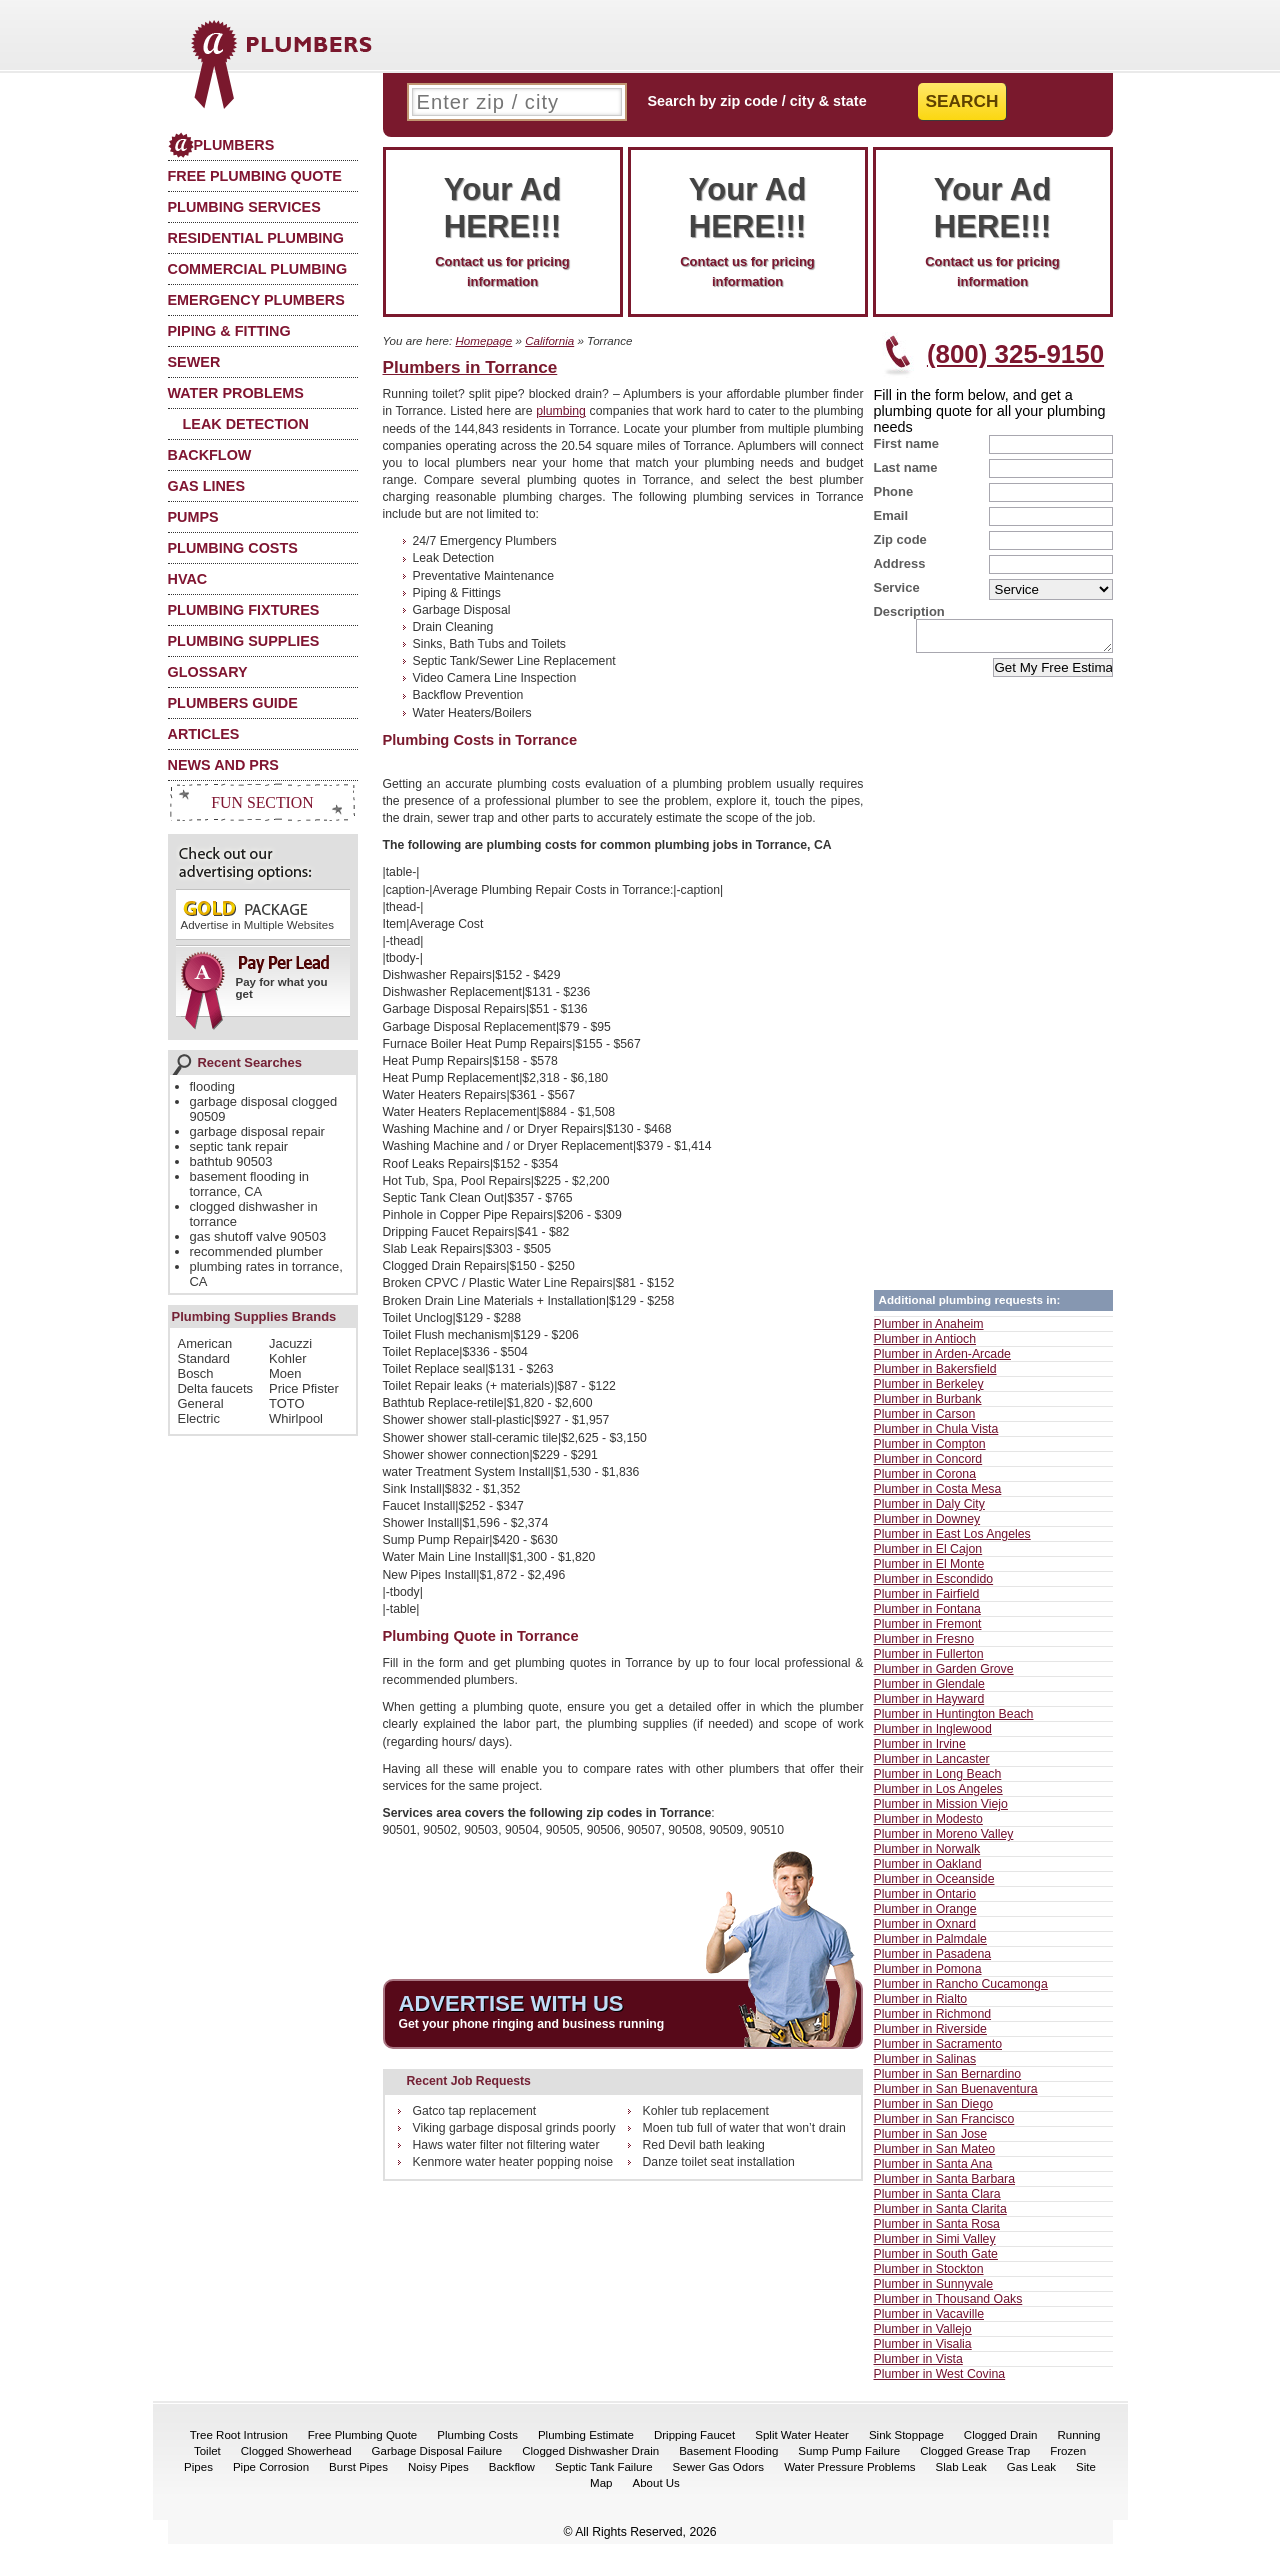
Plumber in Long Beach (938, 1780)
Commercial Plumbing (258, 269)
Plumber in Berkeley (929, 1390)
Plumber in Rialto (921, 2005)
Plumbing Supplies (244, 641)
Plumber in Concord (928, 1465)
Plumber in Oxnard (925, 1930)
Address (900, 563)
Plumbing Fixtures (244, 610)
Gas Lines (207, 486)
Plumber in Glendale (929, 1690)
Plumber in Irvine (920, 1750)
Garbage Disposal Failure (437, 2457)
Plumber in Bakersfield (935, 1375)
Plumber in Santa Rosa (937, 2230)
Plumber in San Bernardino (948, 2080)
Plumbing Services (244, 207)
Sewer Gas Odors (719, 2473)
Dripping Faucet (694, 2441)
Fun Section (262, 802)
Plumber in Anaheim (929, 1330)
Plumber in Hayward (929, 1705)
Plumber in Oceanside (934, 1885)
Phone (894, 491)
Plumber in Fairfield (927, 1600)
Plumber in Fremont (928, 1630)
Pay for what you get (256, 984)
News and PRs (223, 765)
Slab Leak (961, 2473)
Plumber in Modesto (928, 1825)
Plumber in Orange (925, 1915)
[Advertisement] (993, 983)
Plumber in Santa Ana (933, 2170)
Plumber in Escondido (934, 1585)
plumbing (561, 411)
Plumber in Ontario (925, 1900)
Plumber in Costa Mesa (938, 1495)
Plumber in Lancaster (932, 1765)
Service (897, 587)
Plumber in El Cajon (928, 1555)
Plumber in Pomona (928, 1975)
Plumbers (221, 145)
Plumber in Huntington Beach (954, 1720)
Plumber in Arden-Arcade (942, 1360)
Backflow (210, 455)
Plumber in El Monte (929, 1570)
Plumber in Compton (930, 1450)
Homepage (483, 340)
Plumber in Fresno (924, 1645)
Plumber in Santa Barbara (945, 2185)
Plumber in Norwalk (927, 1855)
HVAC (188, 579)
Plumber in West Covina (940, 2380)
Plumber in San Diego (934, 2110)
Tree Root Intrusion (239, 2441)
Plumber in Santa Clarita (940, 2215)
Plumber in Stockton (929, 2275)
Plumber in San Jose (930, 2140)
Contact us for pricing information (503, 230)
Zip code (900, 539)
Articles (204, 734)
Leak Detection (246, 424)
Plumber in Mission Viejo (941, 1810)
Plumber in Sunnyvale (934, 2290)
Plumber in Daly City (929, 1510)
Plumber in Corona (925, 1480)
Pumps (193, 517)
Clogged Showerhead (296, 2457)
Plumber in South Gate (936, 2260)
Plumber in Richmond (933, 2020)
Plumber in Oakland (928, 1870)
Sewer (194, 362)
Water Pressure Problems (849, 2473)
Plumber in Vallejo (923, 2335)
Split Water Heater (802, 2441)
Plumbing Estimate (586, 2441)
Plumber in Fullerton (929, 1660)
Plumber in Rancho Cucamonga (961, 1990)
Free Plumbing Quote (255, 176)
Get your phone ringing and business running (532, 2024)
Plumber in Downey (927, 1525)
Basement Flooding (728, 2457)
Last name (906, 467)
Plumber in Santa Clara (937, 2200)
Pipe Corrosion (271, 2473)
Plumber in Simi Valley (935, 2245)
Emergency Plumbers (256, 300)
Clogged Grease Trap (975, 2457)
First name (907, 443)
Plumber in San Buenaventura (956, 2095)
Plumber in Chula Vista (936, 1435)
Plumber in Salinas (925, 2065)
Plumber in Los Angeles (938, 1795)
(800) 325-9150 (1015, 354)
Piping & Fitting (229, 331)
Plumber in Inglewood (933, 1735)
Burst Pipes (358, 2473)
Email (891, 515)
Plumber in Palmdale (930, 1945)
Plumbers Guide (233, 703)
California (549, 340)
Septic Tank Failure (604, 2473)
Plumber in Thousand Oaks (948, 2305)
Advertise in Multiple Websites (257, 914)
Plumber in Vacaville (929, 2320)
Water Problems (236, 393)
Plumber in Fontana (927, 1615)
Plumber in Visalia (923, 2350)
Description (909, 611)
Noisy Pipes (438, 2473)
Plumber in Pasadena (933, 1960)
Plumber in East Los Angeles (952, 1540)
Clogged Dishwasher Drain (590, 2457)
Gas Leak (1031, 2473)
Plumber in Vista (918, 2365)
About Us (656, 2489)
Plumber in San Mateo (935, 2155)
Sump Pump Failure (849, 2457)
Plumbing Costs (233, 548)
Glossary (208, 672)
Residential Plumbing (256, 238)
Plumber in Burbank (928, 1405)
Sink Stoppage (906, 2441)
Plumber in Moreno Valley (944, 1840)
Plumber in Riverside (930, 2035)
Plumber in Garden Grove (944, 1675)
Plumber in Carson (925, 1420)
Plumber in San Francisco (944, 2125)
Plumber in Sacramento (938, 2050)
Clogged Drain (1001, 2441)
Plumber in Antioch (925, 1345)
